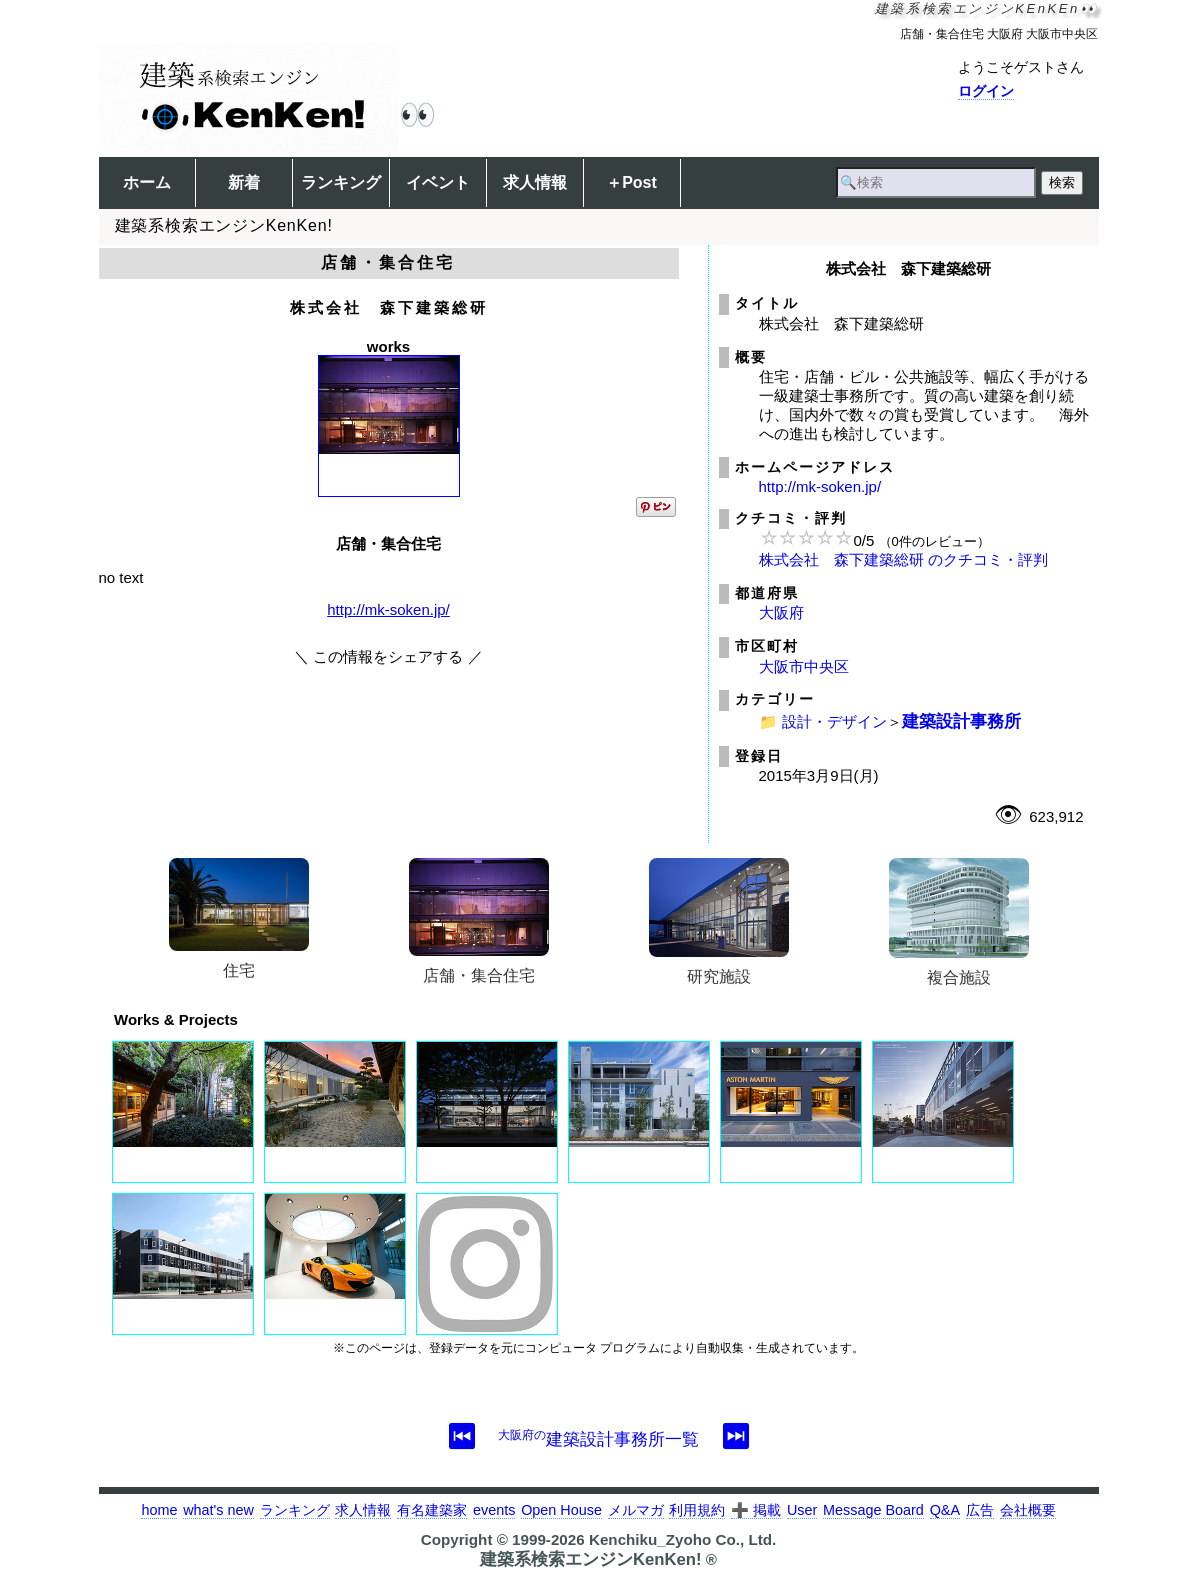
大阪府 (781, 612)
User (802, 1510)
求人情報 (535, 182)
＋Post (631, 182)
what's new (218, 1510)
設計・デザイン (834, 721)
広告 (980, 1510)
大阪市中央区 (804, 666)
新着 (244, 182)
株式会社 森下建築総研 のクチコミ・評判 (903, 559)
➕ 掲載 (756, 1510)
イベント (438, 182)
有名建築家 (432, 1510)
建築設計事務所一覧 (598, 1439)
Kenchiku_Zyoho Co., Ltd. (682, 1539)
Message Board (873, 1510)
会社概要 (1028, 1510)
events (494, 1510)
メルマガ (636, 1510)
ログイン (986, 91)
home (159, 1510)
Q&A (945, 1510)
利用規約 (697, 1510)
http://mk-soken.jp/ (388, 609)
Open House (561, 1510)
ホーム (147, 182)
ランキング (341, 182)
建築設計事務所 (961, 721)
